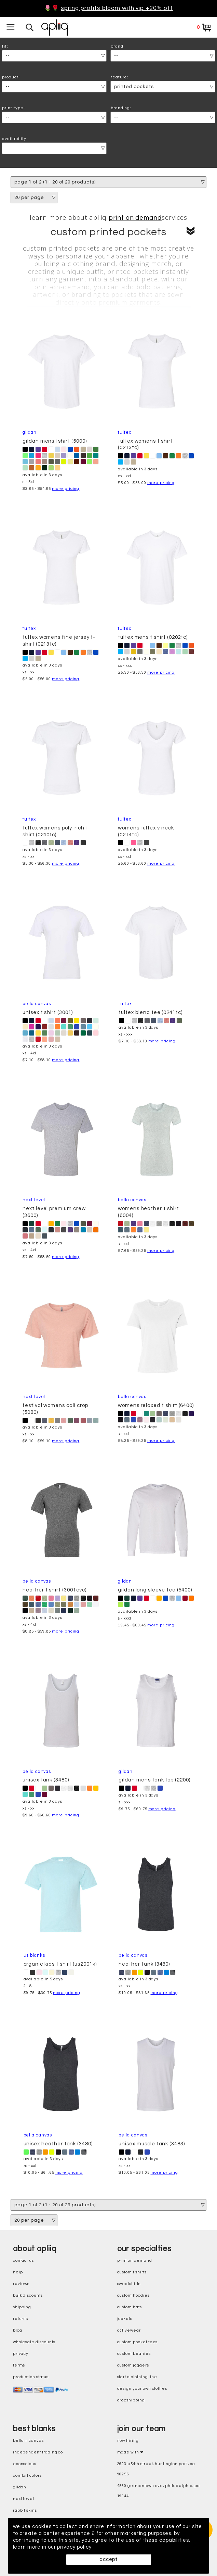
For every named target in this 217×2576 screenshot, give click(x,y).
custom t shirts (132, 2272)
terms (19, 2365)
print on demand (135, 218)
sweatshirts (128, 2284)
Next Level (34, 1200)
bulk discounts (28, 2295)
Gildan (30, 432)
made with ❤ (130, 2452)
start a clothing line (137, 2377)
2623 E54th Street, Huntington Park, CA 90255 (156, 2469)
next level (23, 2499)
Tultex (124, 432)
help (18, 2272)
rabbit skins (25, 2510)
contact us (23, 2260)
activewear (129, 2330)
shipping (22, 2307)
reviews (21, 2284)
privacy (21, 2354)
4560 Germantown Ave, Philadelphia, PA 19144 (158, 2491)
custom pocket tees (137, 2342)
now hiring (128, 2440)
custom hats (129, 2307)
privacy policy (75, 2547)
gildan (20, 2487)
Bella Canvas (37, 1004)
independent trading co (38, 2452)
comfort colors (27, 2475)
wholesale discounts (34, 2342)
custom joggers (133, 2365)
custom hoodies (133, 2295)
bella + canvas (28, 2440)
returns (20, 2319)
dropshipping (131, 2400)
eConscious (24, 2464)
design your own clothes (142, 2388)
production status (31, 2377)
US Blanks (34, 1955)
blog (17, 2330)
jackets (125, 2319)
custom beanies (134, 2354)
